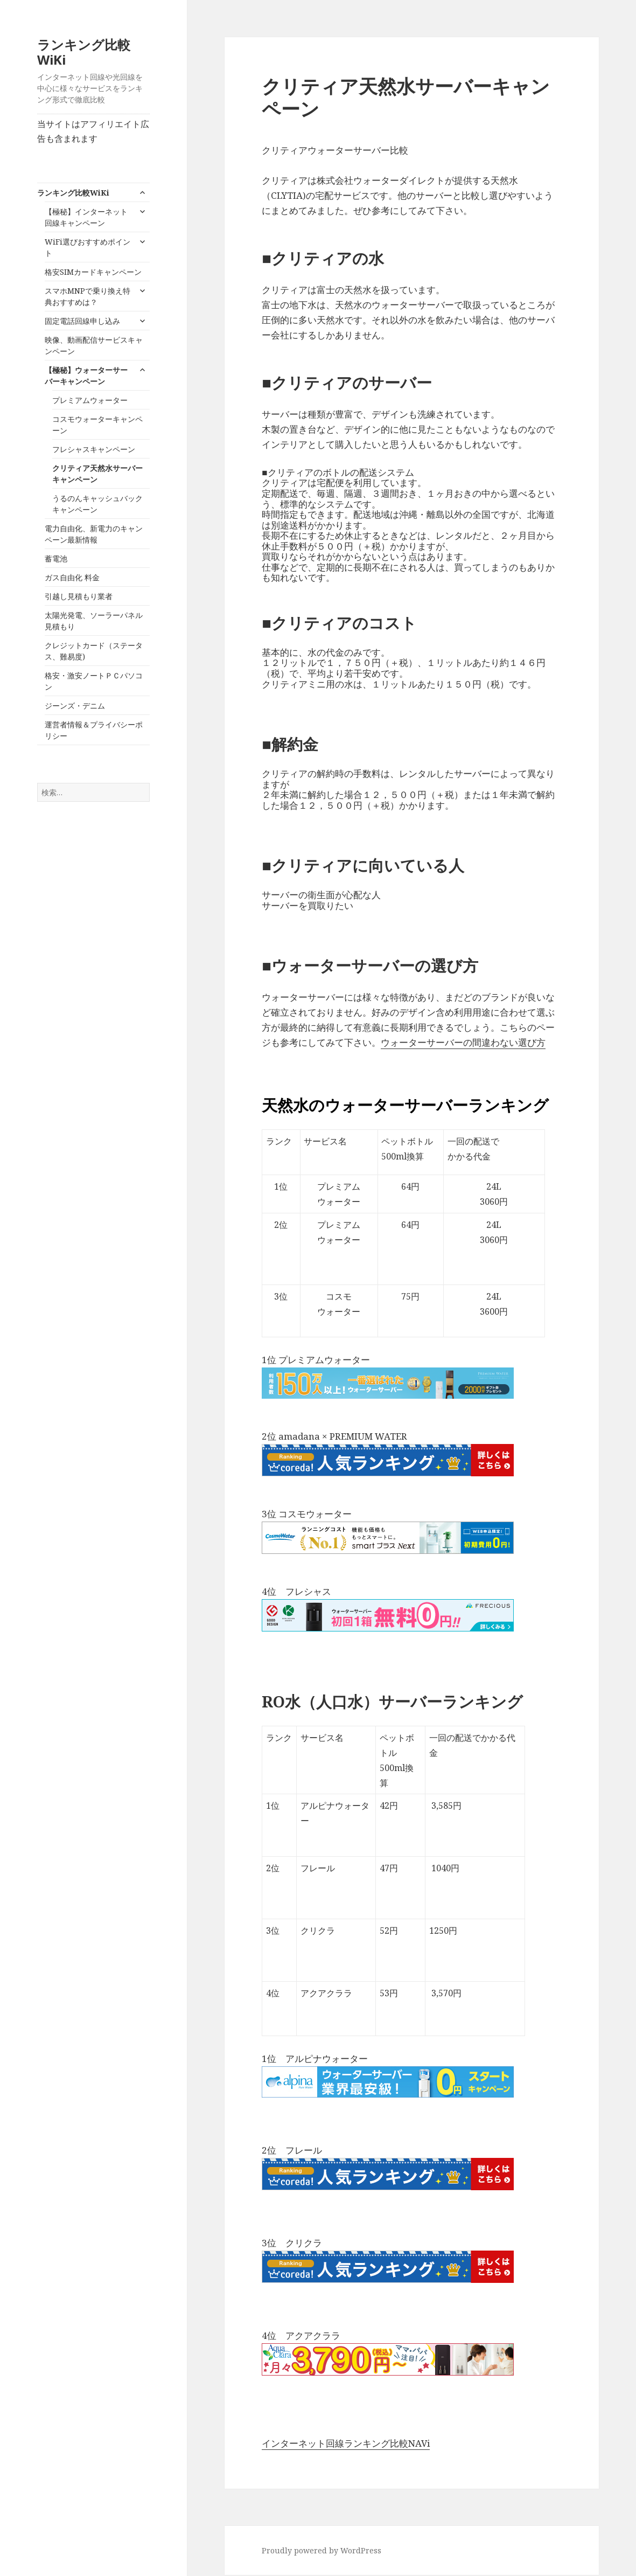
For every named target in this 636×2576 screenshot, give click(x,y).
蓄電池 (56, 558)
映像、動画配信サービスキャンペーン (94, 345)
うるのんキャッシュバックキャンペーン (97, 504)
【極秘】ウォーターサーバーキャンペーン (86, 375)
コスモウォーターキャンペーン (97, 424)
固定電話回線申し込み (82, 321)
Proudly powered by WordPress (321, 2550)
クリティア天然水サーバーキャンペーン (97, 473)
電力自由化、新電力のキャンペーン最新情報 (94, 534)
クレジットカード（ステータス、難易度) (94, 651)
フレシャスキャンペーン (93, 449)
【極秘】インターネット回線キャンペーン (86, 217)
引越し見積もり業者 (79, 596)
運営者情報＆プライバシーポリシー (94, 730)
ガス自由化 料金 (72, 577)
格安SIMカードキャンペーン (93, 272)
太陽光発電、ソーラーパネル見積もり (94, 620)
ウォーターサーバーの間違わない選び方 (463, 1042)
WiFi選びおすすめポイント (87, 247)
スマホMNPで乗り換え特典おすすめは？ (87, 296)
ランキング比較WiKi (83, 52)
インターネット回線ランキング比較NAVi (346, 2443)
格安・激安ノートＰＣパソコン (94, 681)
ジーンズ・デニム (75, 705)
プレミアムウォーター (90, 400)
